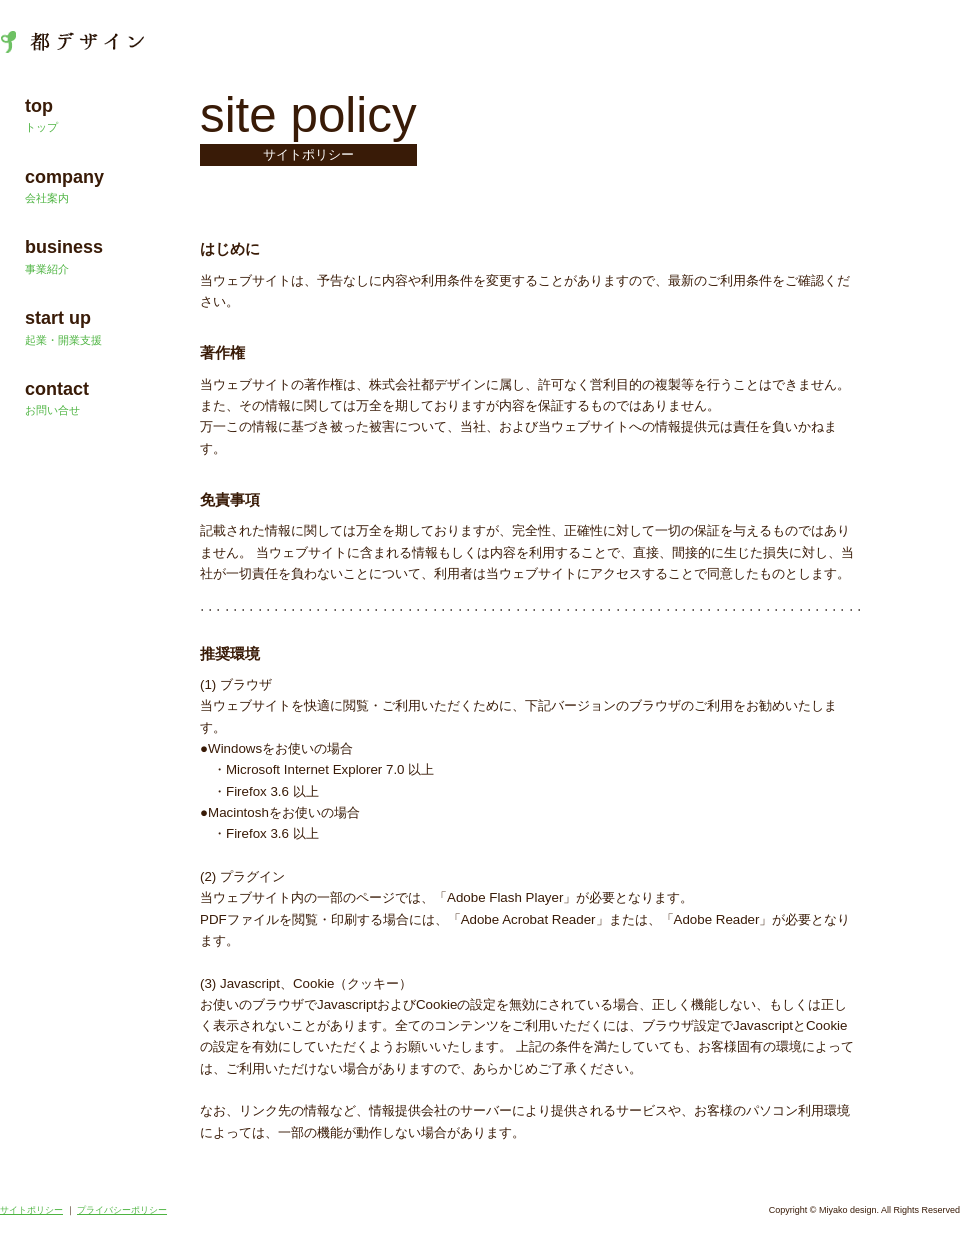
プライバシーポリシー (122, 1210)
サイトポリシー (31, 1210)
